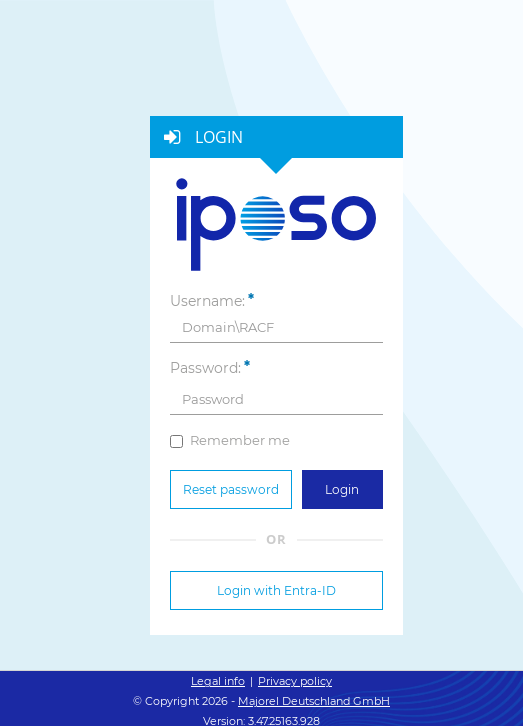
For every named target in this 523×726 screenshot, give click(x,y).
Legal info (218, 681)
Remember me (230, 440)
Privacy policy (295, 681)
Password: (205, 368)
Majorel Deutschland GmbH (314, 701)
